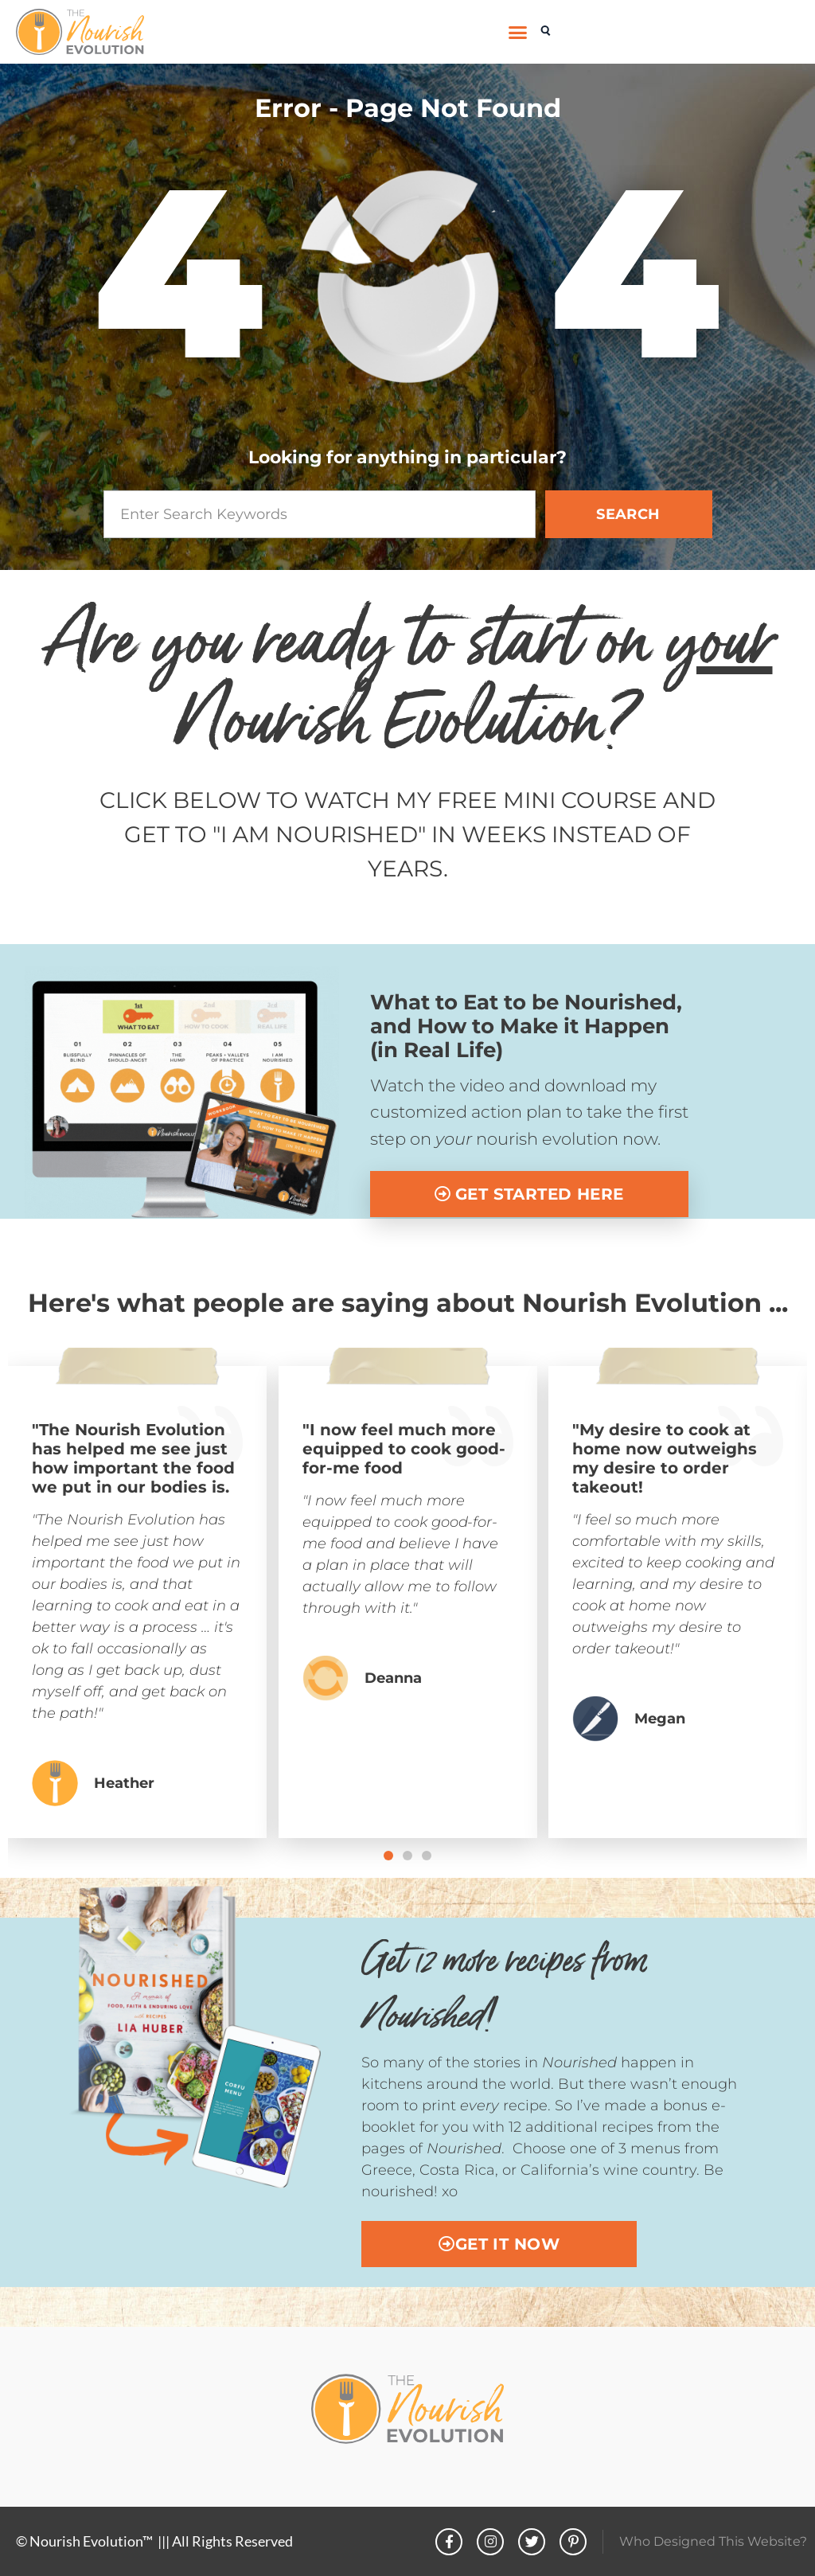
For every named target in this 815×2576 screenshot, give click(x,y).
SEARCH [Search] (628, 514)
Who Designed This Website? (713, 2541)
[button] (518, 32)
